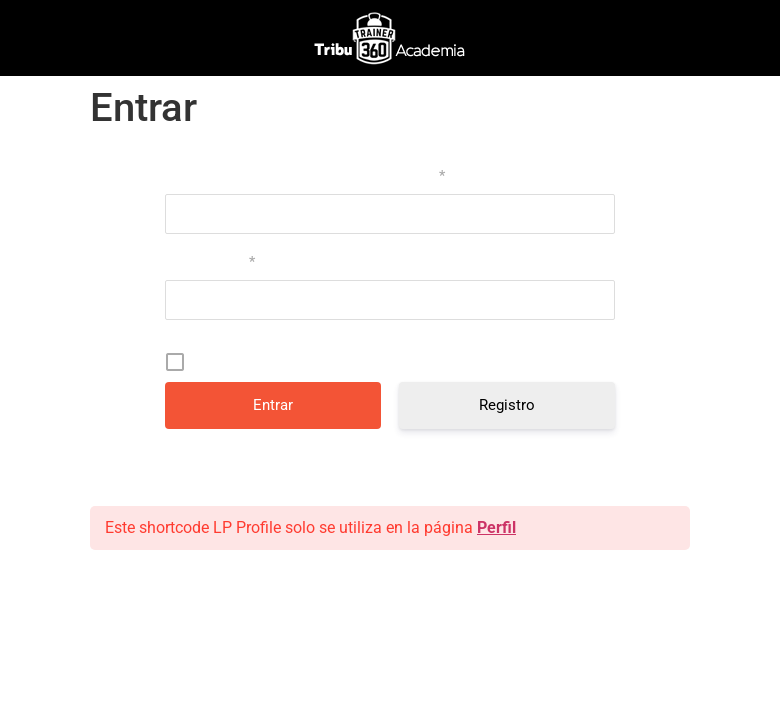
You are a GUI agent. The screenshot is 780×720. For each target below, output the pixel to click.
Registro (507, 405)
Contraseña (210, 261)
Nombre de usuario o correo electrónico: (305, 175)
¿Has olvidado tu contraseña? (390, 465)
